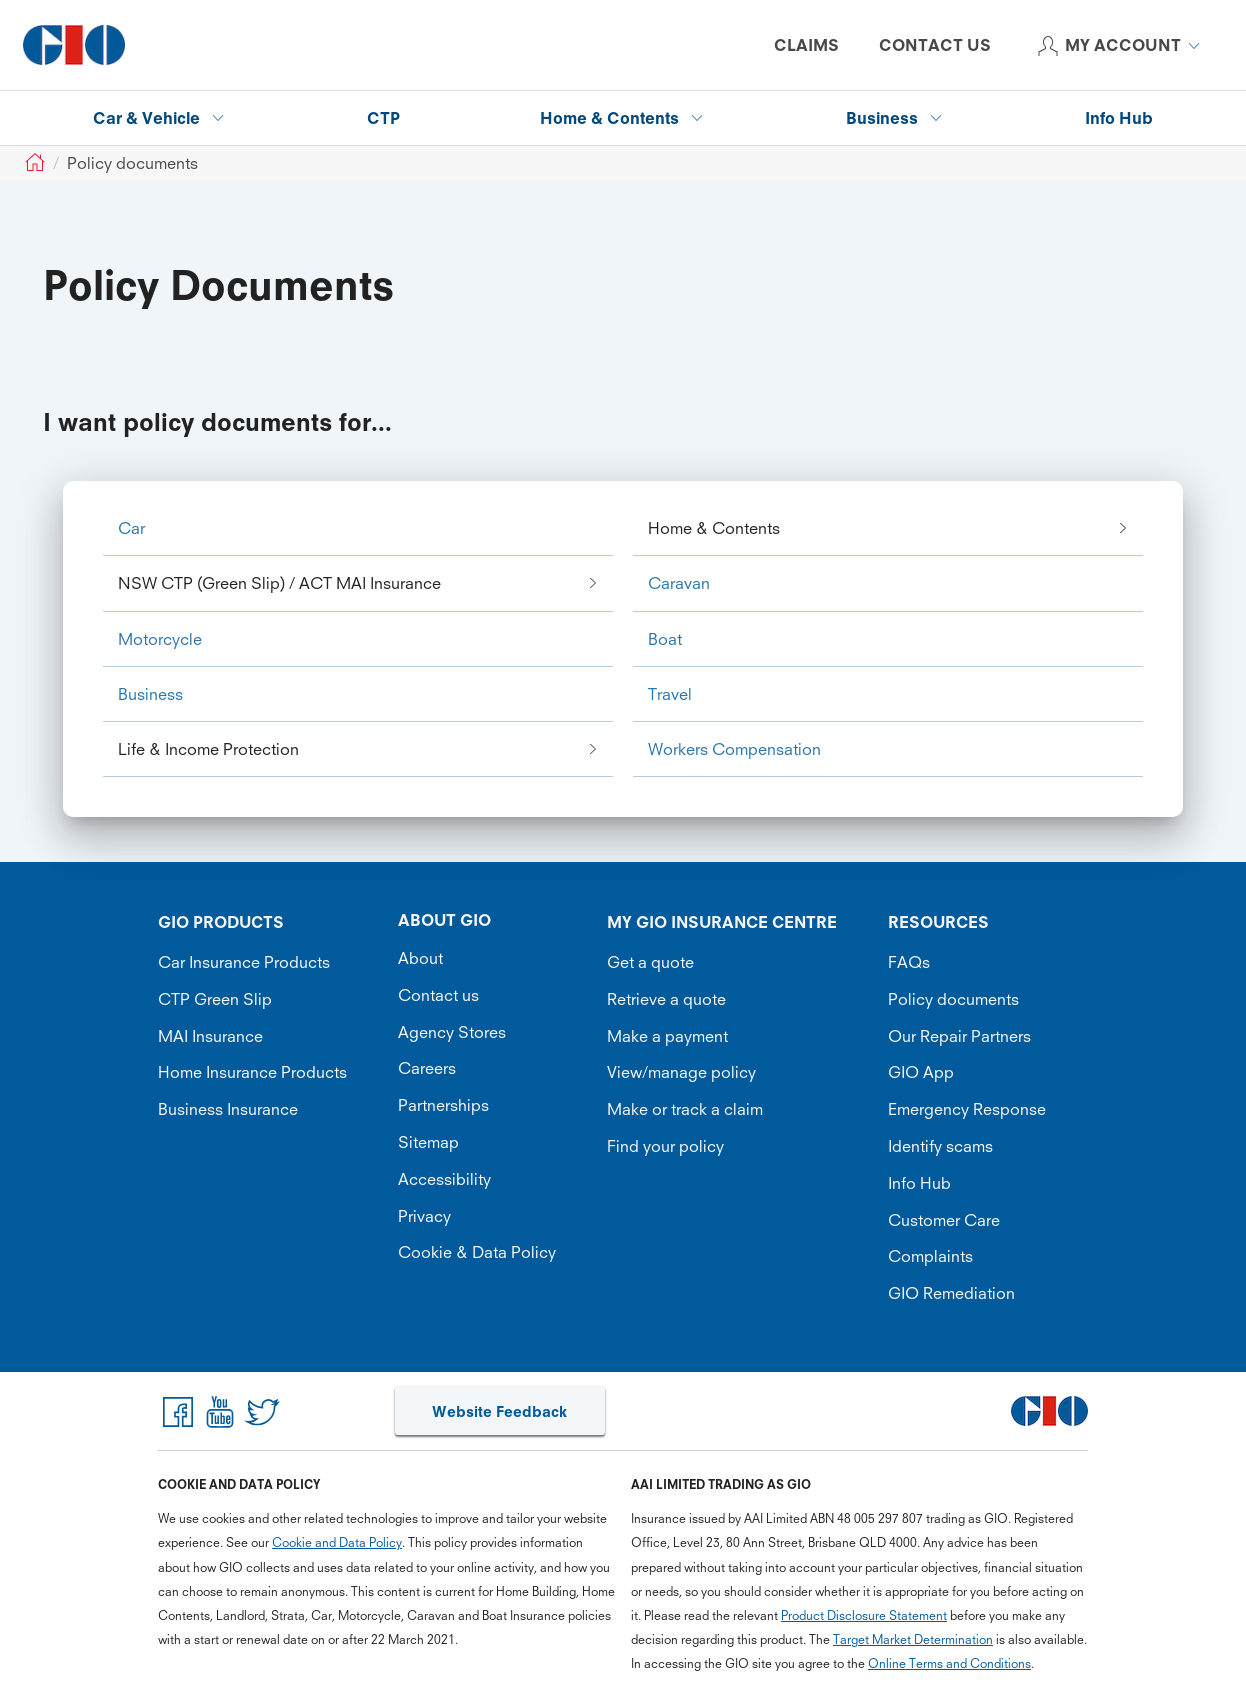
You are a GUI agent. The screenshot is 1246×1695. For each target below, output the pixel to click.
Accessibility (444, 1179)
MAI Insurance (210, 1036)
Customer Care (944, 1220)
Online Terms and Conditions (949, 1663)
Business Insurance (228, 1109)
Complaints (930, 1256)
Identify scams (940, 1146)
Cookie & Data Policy (477, 1252)
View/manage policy (681, 1072)
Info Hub (919, 1183)
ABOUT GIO (444, 920)
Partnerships (443, 1105)
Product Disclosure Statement (864, 1615)
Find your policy (665, 1146)
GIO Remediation (951, 1293)
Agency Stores (452, 1032)
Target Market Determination (913, 1639)
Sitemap (428, 1142)
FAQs (909, 962)
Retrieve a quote (666, 999)
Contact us (438, 995)
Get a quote (650, 962)
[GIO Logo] (74, 45)
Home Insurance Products (252, 1072)
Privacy (424, 1216)
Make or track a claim (685, 1109)
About (420, 958)
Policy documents (953, 999)
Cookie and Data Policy (337, 1542)
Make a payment (667, 1036)
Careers (427, 1068)
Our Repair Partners (959, 1036)
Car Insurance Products (244, 962)
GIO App (921, 1072)
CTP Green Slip (215, 999)
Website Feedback (499, 1411)
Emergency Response (967, 1109)
